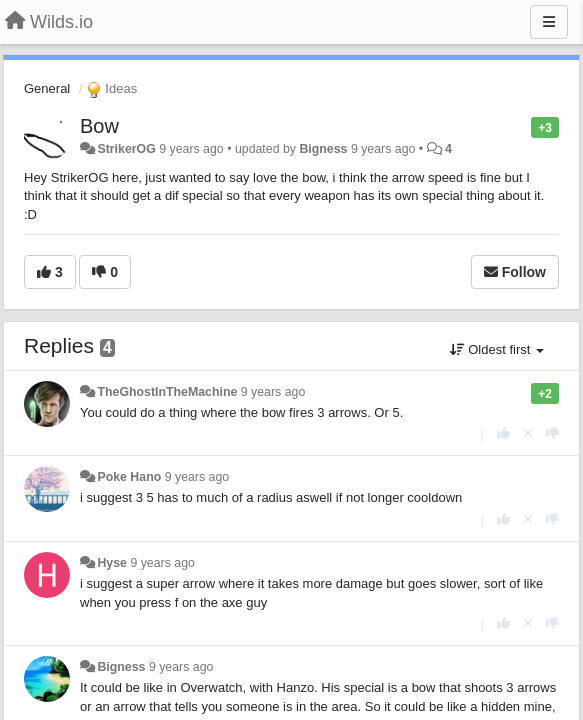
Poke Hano (129, 477)
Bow (99, 126)
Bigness (323, 149)
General (47, 88)
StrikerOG (126, 149)
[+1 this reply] (503, 433)
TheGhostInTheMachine (167, 392)
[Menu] (549, 22)
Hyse (112, 563)
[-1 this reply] (552, 433)
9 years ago (273, 392)
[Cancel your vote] (528, 433)
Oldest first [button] (497, 349)
